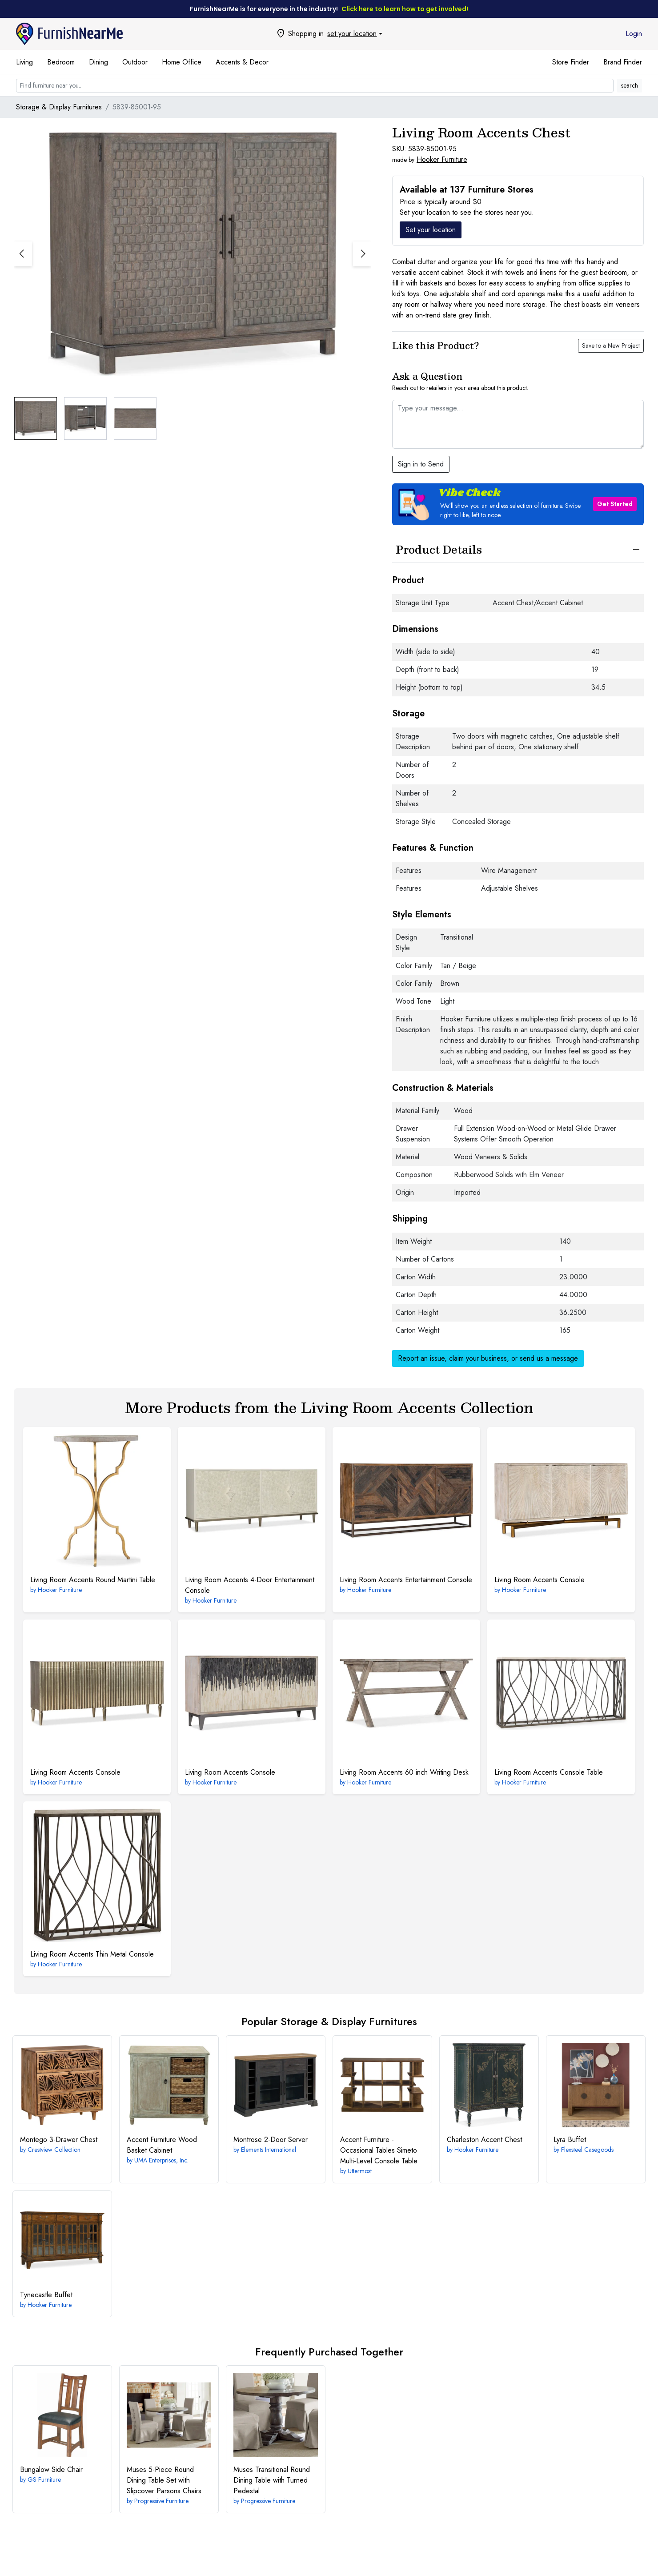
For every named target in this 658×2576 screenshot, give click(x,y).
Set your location (430, 230)
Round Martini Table (92, 1580)
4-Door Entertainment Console (249, 1585)
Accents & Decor (242, 62)
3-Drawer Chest (58, 2139)
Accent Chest (484, 2139)
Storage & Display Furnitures (59, 107)
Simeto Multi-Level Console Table (378, 2150)
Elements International (268, 2149)
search (629, 85)
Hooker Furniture (442, 159)
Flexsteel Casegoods (587, 2149)
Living (24, 62)
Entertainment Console (406, 1580)
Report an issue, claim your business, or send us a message (488, 1358)
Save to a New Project (611, 345)
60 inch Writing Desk (404, 1772)
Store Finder (570, 62)
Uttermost (360, 2170)
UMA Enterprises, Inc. (161, 2160)
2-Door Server (270, 2139)
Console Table (548, 1772)
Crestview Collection (54, 2149)
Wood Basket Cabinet (162, 2144)
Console (539, 1580)
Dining (98, 62)
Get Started (615, 503)
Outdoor (135, 62)
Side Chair (51, 2469)
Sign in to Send (421, 464)
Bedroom (61, 62)
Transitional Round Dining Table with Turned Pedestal (271, 2480)
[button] (362, 253)
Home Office (181, 62)
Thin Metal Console (92, 1954)
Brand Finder (622, 62)
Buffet (570, 2139)
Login (634, 33)
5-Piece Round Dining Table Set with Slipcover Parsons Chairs (164, 2480)
